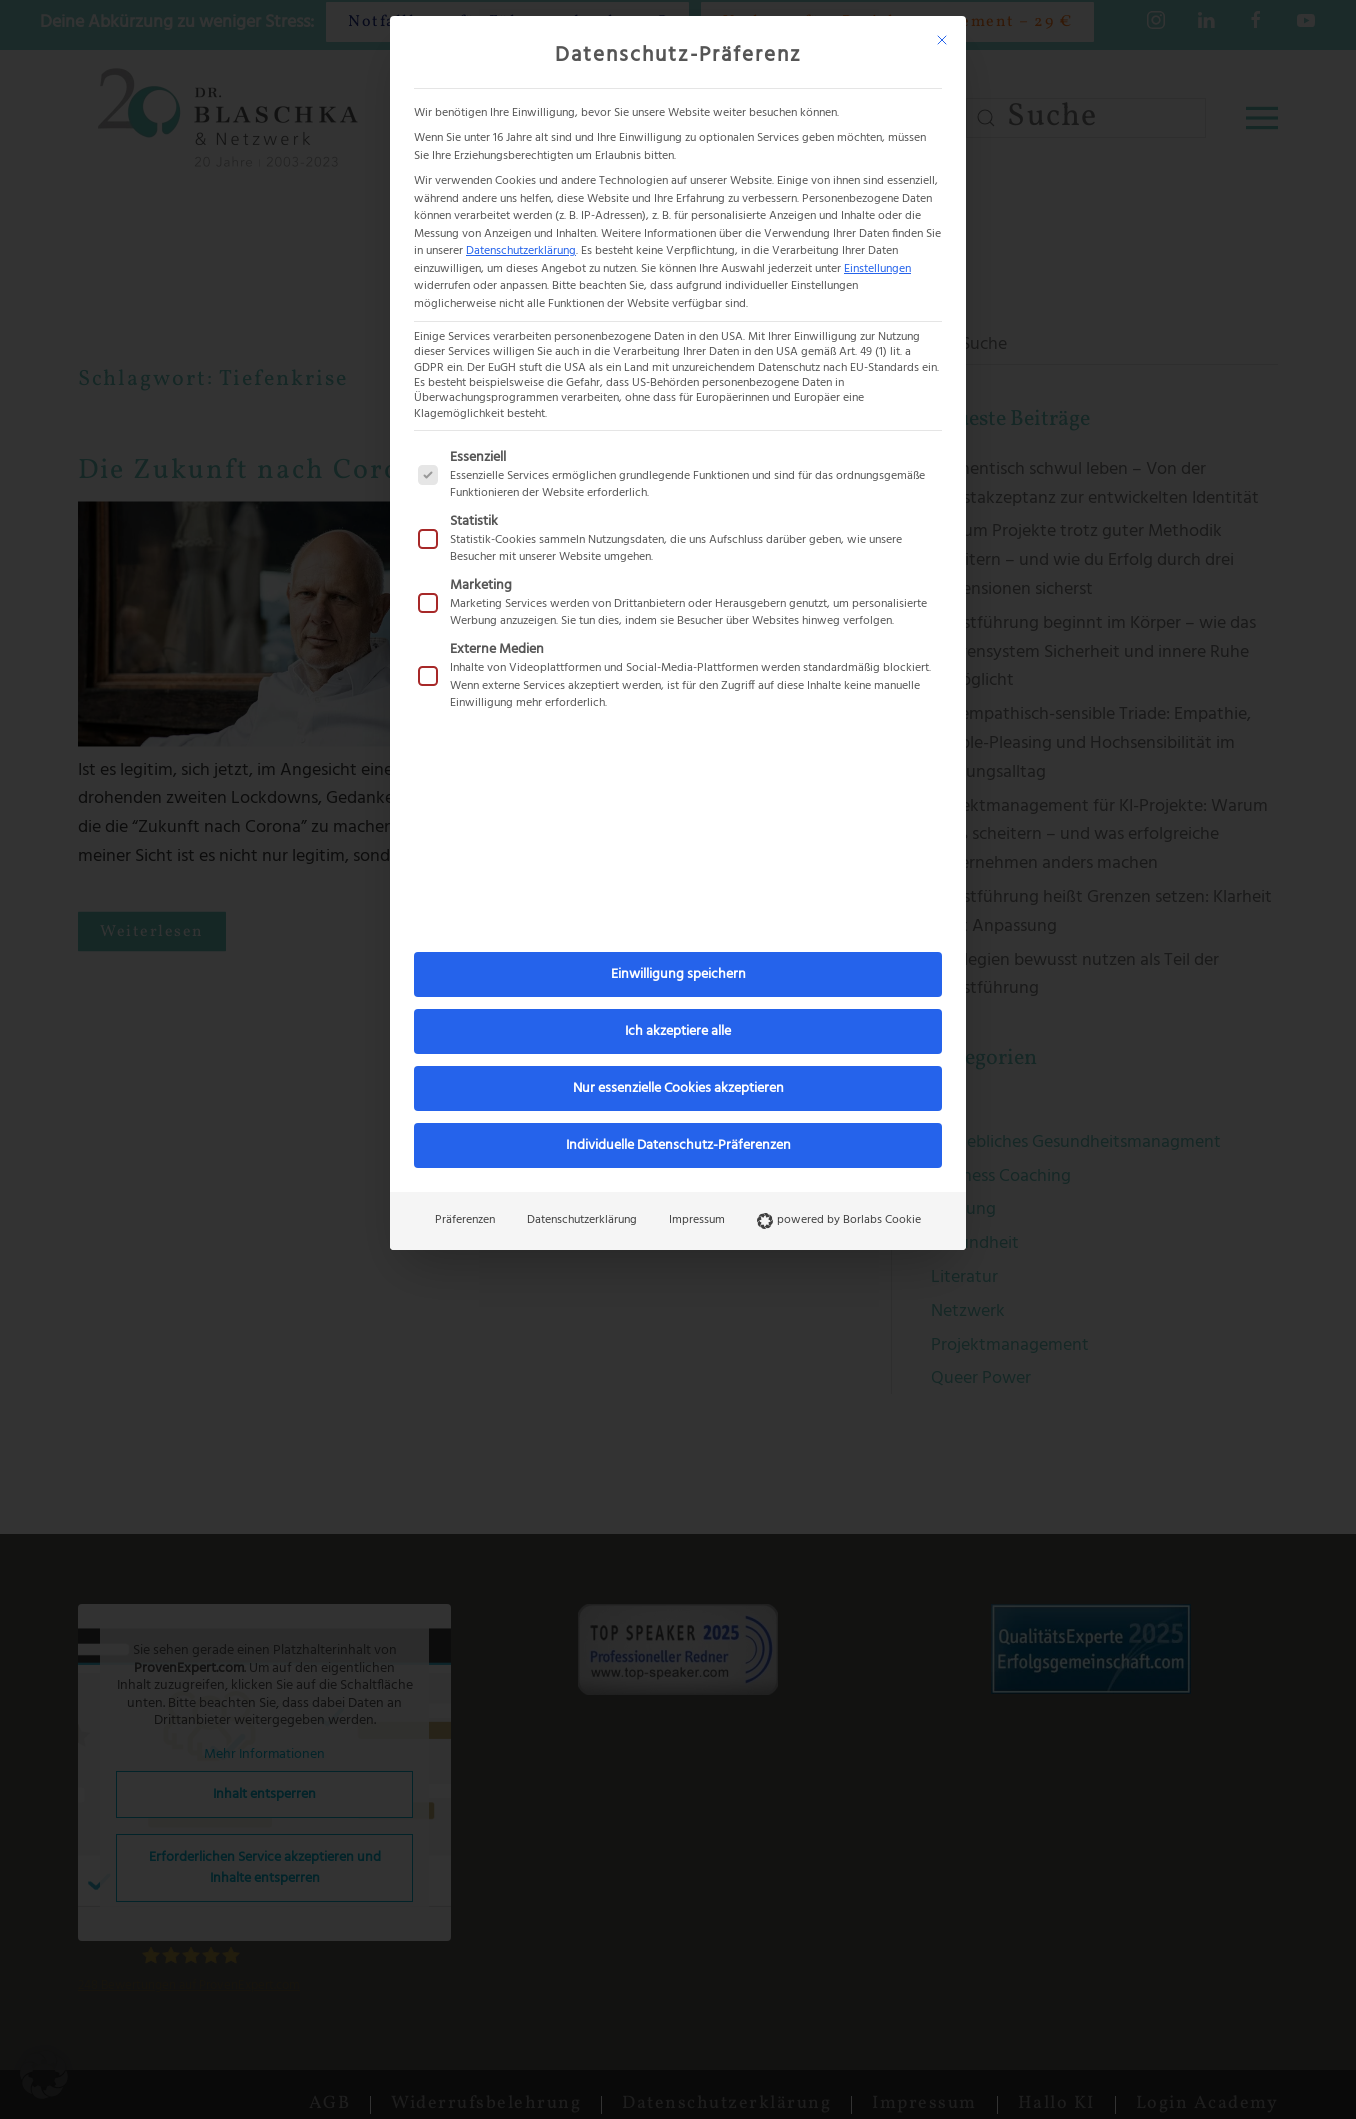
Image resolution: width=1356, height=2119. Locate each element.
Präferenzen (465, 1220)
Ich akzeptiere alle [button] (678, 1031)
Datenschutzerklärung (521, 251)
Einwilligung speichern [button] (678, 974)
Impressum (697, 1220)
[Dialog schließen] (942, 40)
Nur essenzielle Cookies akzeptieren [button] (678, 1088)
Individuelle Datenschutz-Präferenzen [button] (678, 1145)
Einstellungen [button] (877, 269)
